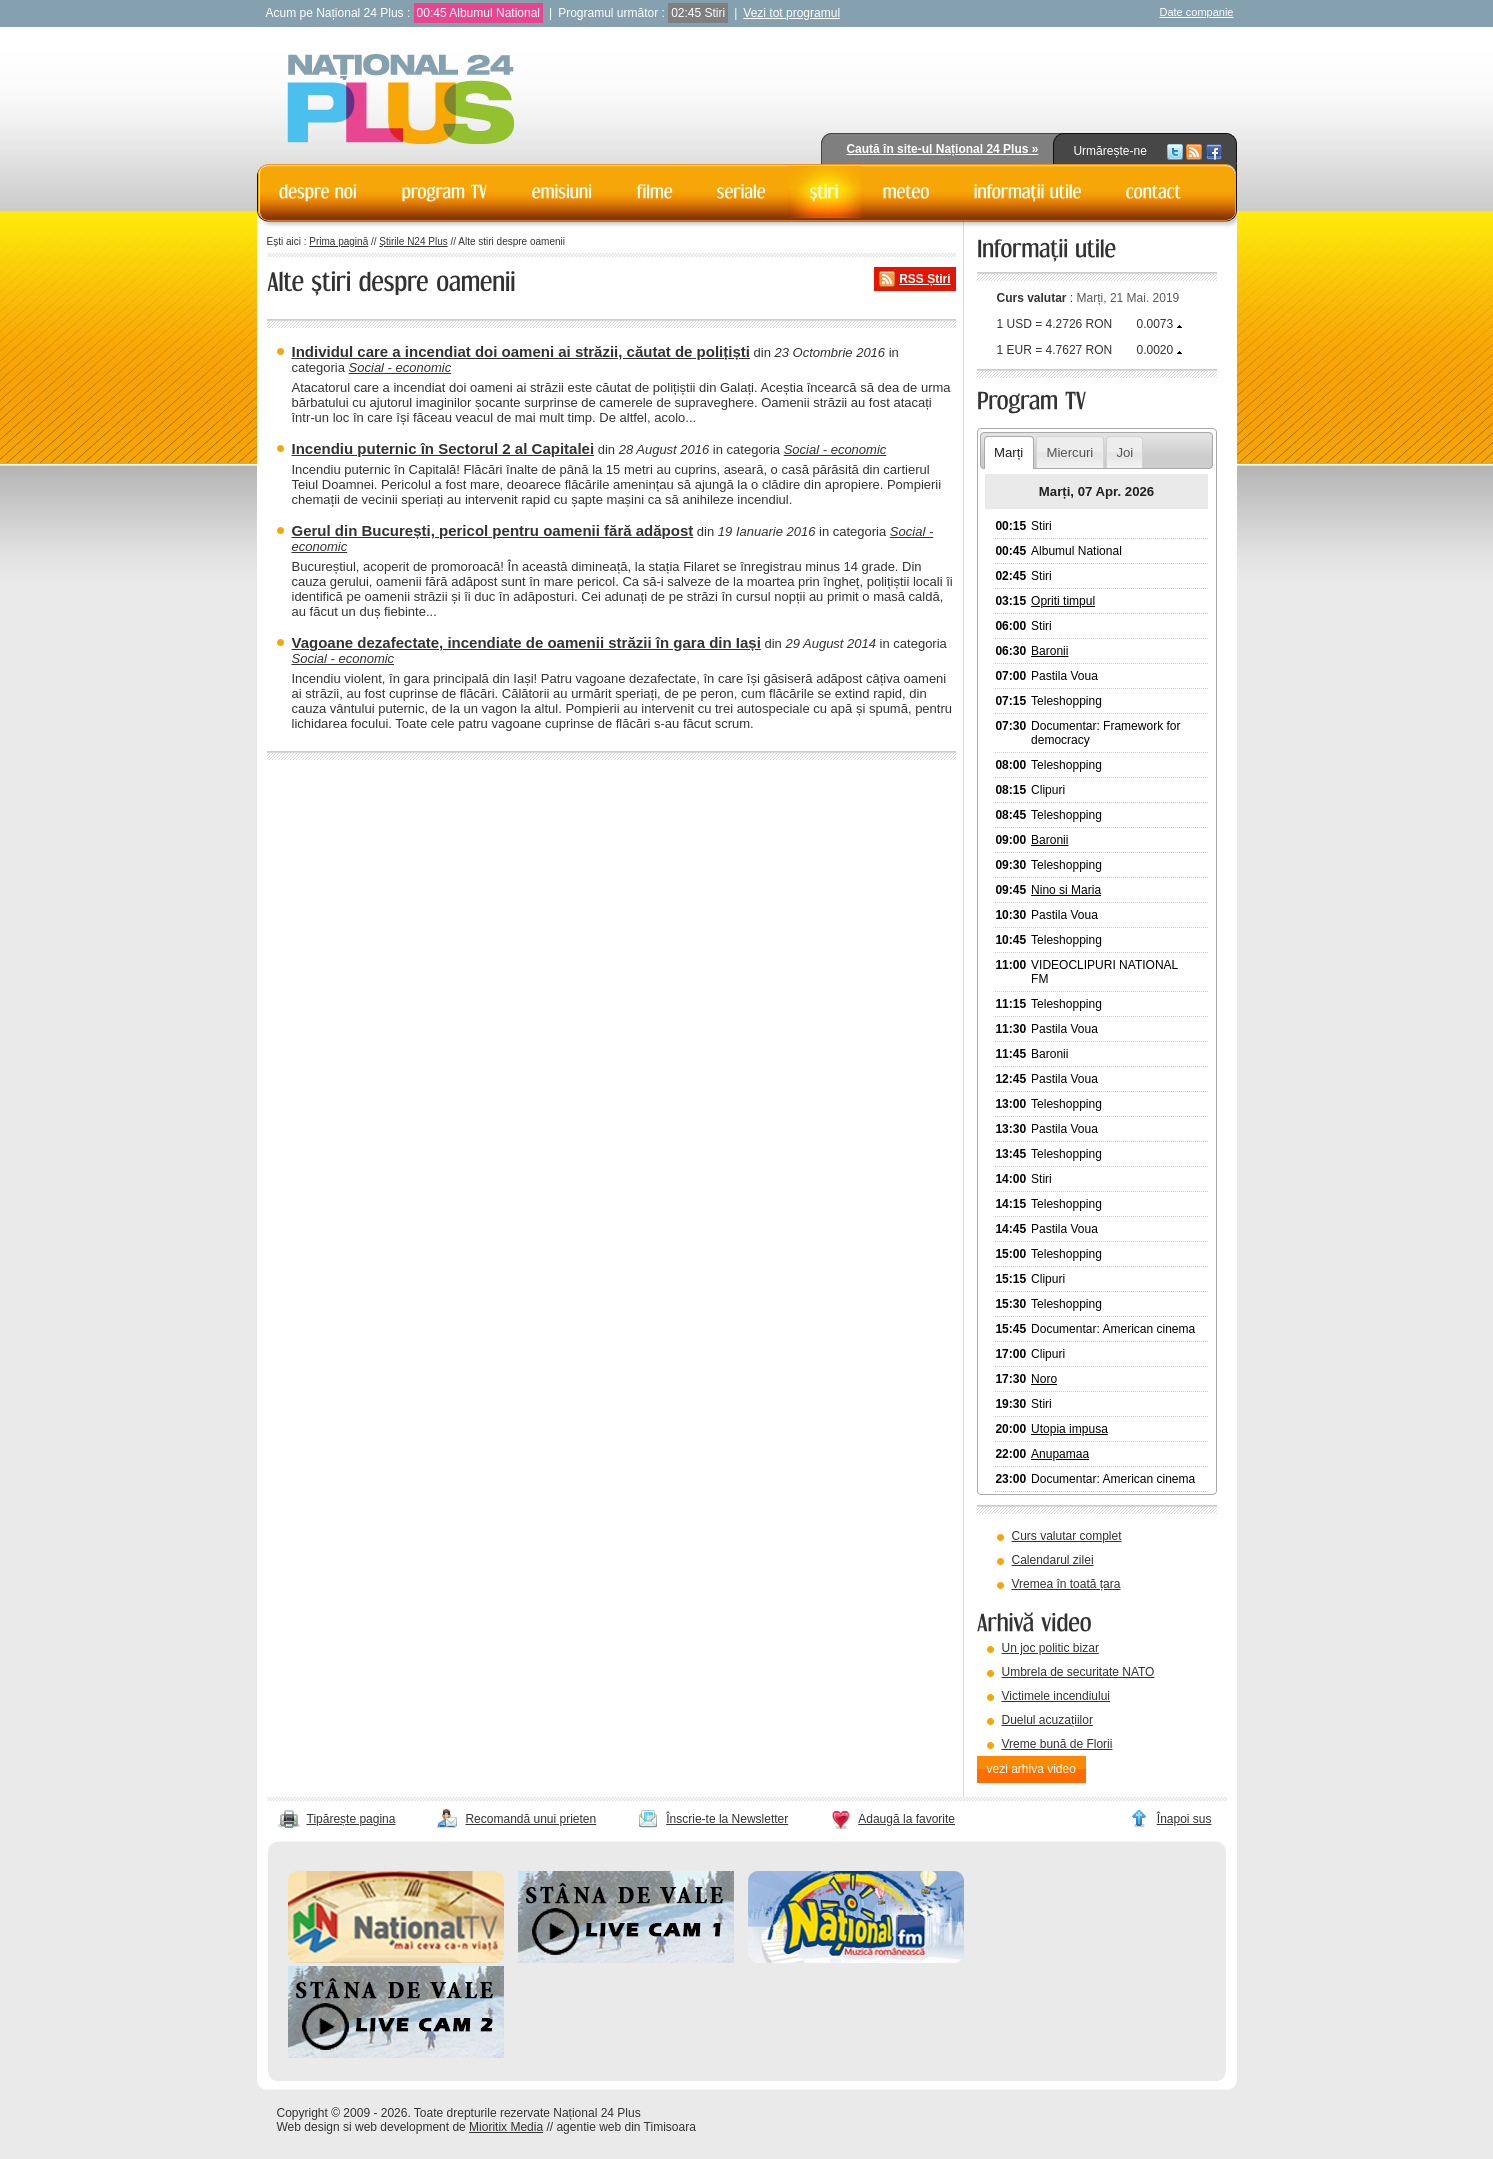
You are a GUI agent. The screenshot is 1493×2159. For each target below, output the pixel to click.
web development (402, 2127)
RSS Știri (924, 279)
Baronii (1049, 651)
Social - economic (400, 367)
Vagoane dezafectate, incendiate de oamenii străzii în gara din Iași (526, 642)
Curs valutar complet (1067, 1536)
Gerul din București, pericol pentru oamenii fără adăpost (493, 530)
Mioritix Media (506, 2127)
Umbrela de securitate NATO (1078, 1672)
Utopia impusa (1069, 1429)
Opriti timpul (1063, 601)
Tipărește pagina (351, 1819)
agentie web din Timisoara (625, 2127)
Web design (308, 2127)
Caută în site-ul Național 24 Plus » (942, 149)
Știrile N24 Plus (413, 241)
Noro (1044, 1379)
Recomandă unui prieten (530, 1819)
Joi (1124, 452)
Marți (1008, 452)
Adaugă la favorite (906, 1819)
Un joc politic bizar (1050, 1648)
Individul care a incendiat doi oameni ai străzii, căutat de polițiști (521, 351)
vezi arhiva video (1031, 1769)
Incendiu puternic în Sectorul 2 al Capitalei (443, 448)
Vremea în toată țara (1066, 1584)
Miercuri (1069, 452)
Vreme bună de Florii (1057, 1744)
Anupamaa (1060, 1454)
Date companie (1197, 12)
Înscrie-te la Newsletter (727, 1819)
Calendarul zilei (1053, 1560)
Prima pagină (338, 241)
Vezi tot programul (791, 13)
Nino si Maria (1066, 890)
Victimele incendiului (1056, 1696)
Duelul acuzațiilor (1047, 1720)
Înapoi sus (1184, 1819)
